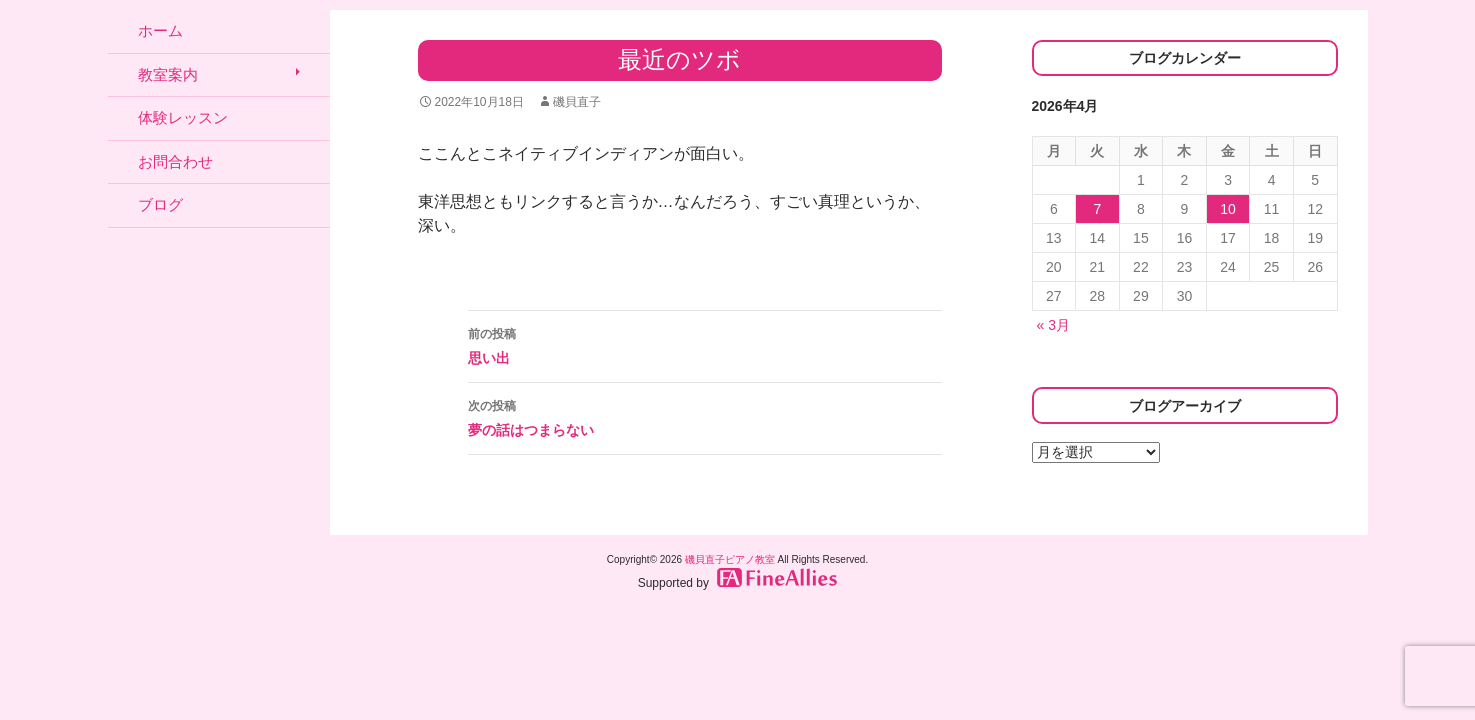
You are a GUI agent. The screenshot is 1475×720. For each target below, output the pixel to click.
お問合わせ (175, 161)
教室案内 (168, 74)
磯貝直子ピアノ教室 (730, 559)
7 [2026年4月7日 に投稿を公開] (1097, 209)
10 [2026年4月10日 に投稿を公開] (1228, 209)
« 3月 (1053, 325)
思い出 (705, 344)
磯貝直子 (577, 102)
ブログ (160, 204)
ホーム (160, 30)
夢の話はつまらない (705, 416)
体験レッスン (183, 117)
